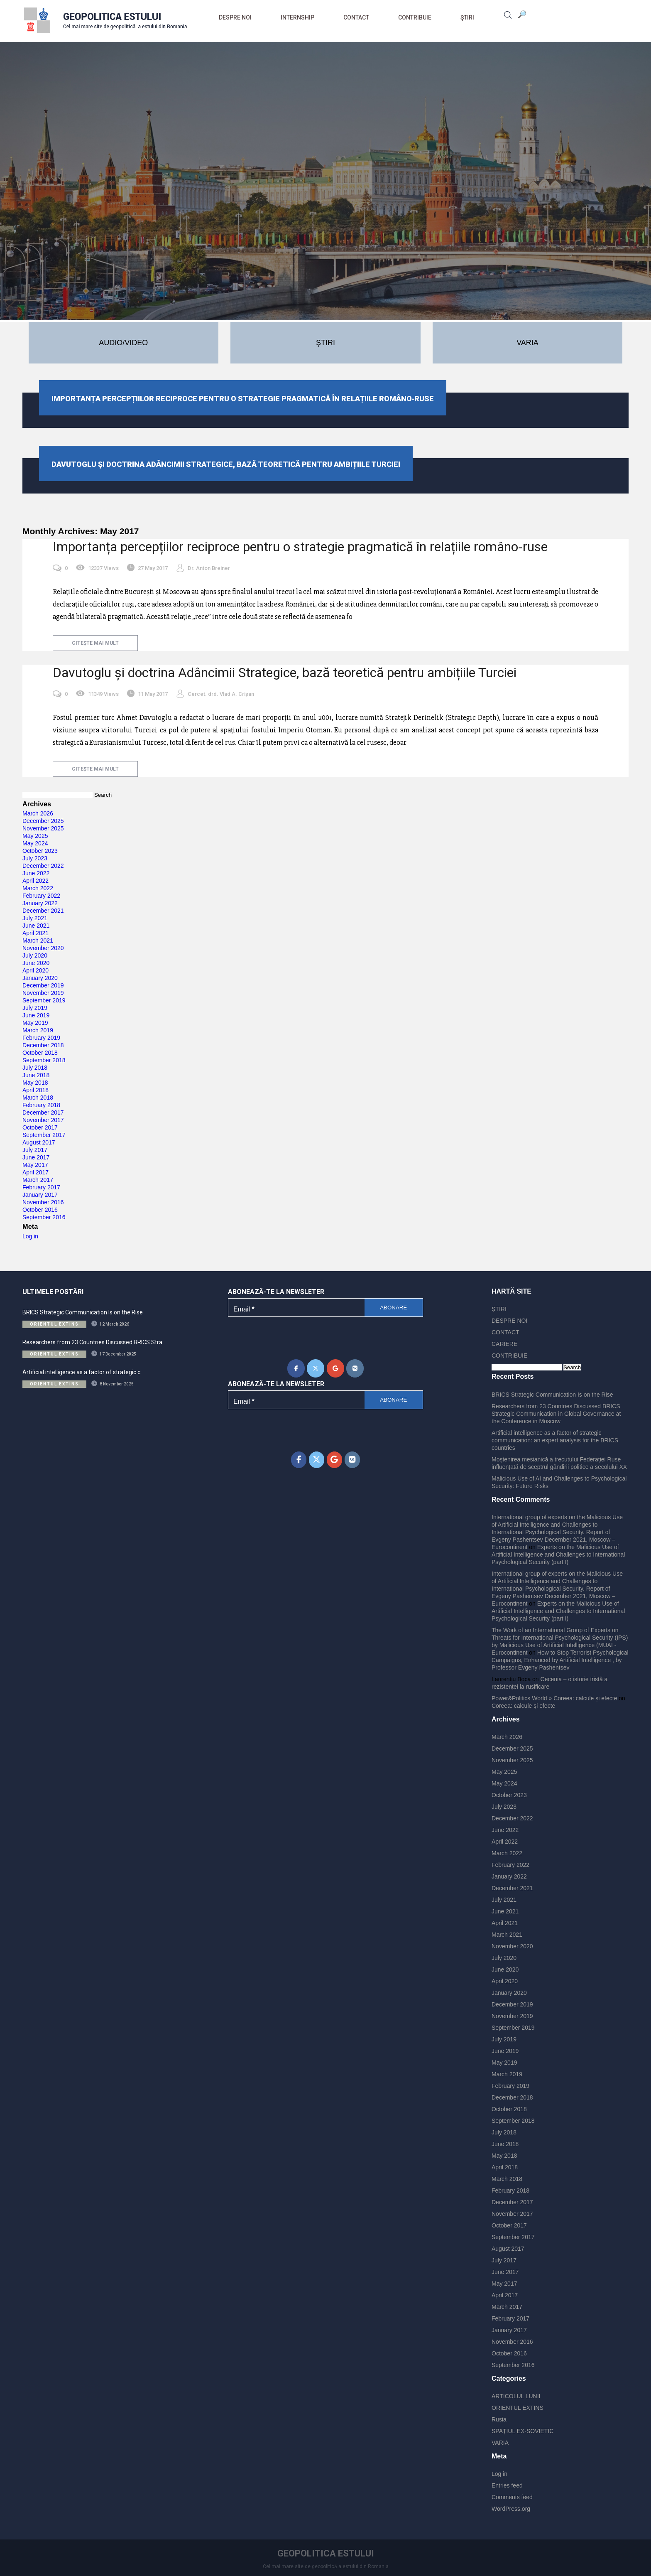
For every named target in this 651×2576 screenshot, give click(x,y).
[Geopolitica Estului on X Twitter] (315, 1368)
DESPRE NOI (235, 17)
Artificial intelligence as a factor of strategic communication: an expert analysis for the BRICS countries (555, 1440)
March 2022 (37, 888)
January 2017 (40, 1194)
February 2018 (41, 1105)
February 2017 (41, 1187)
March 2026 (37, 813)
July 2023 (34, 858)
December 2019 (43, 985)
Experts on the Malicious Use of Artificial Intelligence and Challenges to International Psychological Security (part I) (558, 1554)
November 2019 (43, 993)
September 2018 (44, 1060)
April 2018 (35, 1090)
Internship (297, 17)
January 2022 (40, 903)
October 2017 (40, 1127)
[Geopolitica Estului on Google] (335, 1368)
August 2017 (38, 1142)
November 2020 (43, 948)
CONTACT (356, 17)
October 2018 (40, 1052)
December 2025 (43, 821)
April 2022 (35, 880)
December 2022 (43, 865)
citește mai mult (95, 643)
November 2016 (43, 1202)
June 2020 (35, 963)
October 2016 (40, 1209)
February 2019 (41, 1037)
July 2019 (34, 1007)
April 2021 (35, 933)
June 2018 (35, 1075)
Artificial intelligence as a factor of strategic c (81, 1372)
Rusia (499, 2419)
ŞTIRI (467, 17)
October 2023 (40, 850)
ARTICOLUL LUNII (516, 2396)
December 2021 (43, 910)
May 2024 (35, 843)
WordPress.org (511, 2508)
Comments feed (512, 2497)
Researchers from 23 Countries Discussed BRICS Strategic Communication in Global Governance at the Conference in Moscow (556, 1413)
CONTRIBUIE (414, 17)
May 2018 (35, 1082)
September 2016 (44, 1217)
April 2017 (35, 1172)
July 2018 (34, 1067)
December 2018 (43, 1045)
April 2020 (35, 970)
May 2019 (35, 1022)
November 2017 (43, 1120)
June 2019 (35, 1015)
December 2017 (43, 1112)
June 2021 (35, 925)
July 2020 (34, 955)
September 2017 (44, 1135)
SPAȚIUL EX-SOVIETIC (522, 2431)
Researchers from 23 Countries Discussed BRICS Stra (92, 1342)
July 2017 (34, 1150)
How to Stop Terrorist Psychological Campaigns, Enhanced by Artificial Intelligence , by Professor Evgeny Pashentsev (560, 1660)
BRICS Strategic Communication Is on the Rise (82, 1312)
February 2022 (41, 895)
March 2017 (37, 1179)
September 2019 (44, 1000)
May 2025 (35, 835)
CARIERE (504, 1344)
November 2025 (43, 828)
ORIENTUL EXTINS (517, 2407)
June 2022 (35, 873)
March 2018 (37, 1097)
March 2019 (37, 1030)
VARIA (500, 2442)
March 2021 (37, 940)
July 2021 (34, 918)
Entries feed (507, 2485)
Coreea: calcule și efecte (523, 1705)
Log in (30, 1236)
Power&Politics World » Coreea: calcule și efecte (554, 1698)
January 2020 (40, 978)
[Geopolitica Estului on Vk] (355, 1368)
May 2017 (35, 1165)
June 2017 (35, 1157)
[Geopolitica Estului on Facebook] (296, 1368)
